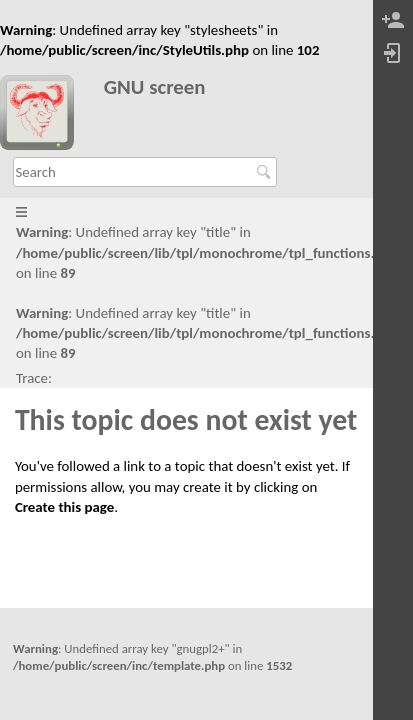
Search (266, 172)
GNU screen (155, 87)
